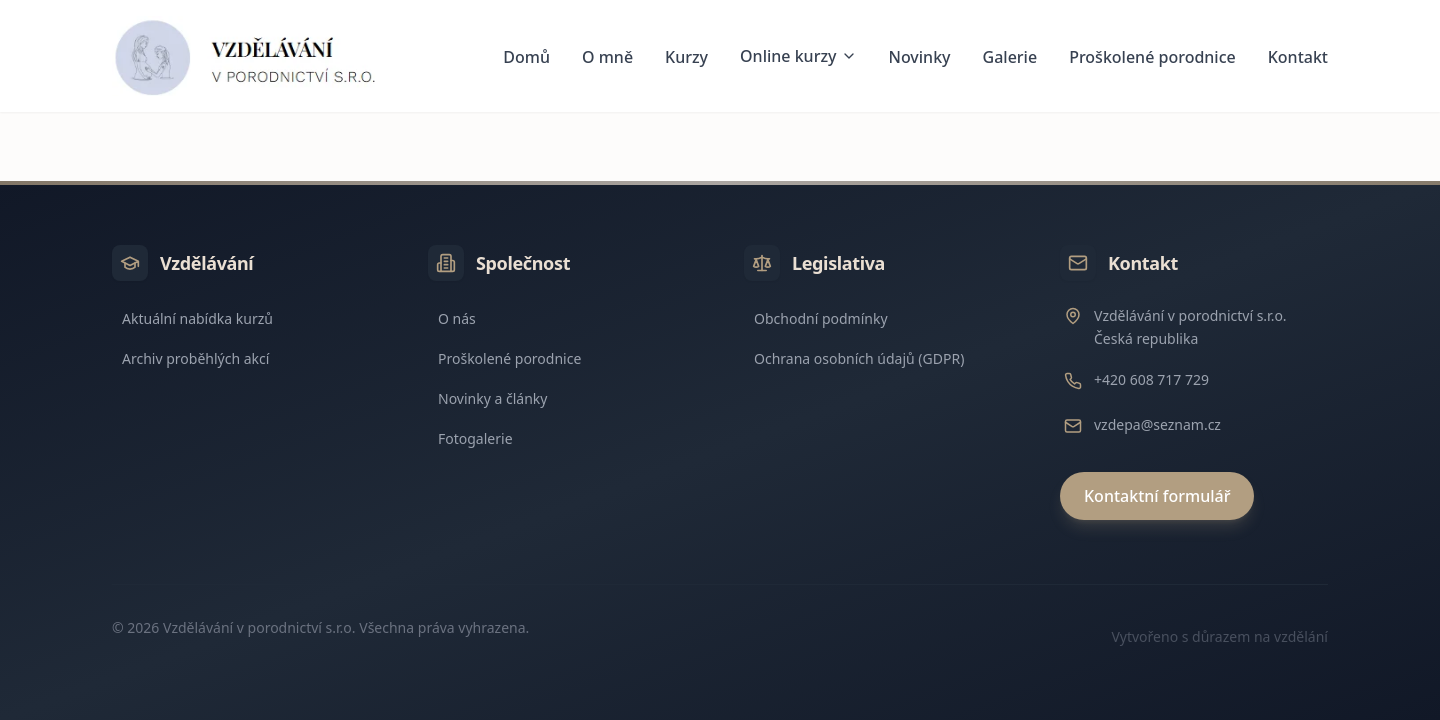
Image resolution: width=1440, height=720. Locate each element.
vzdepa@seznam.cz (1157, 424)
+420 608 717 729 (1151, 379)
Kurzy (686, 57)
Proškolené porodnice (1152, 57)
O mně (607, 57)
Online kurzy (798, 56)
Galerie (1010, 57)
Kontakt (1298, 57)
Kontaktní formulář (1157, 496)
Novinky (920, 57)
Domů (526, 57)
